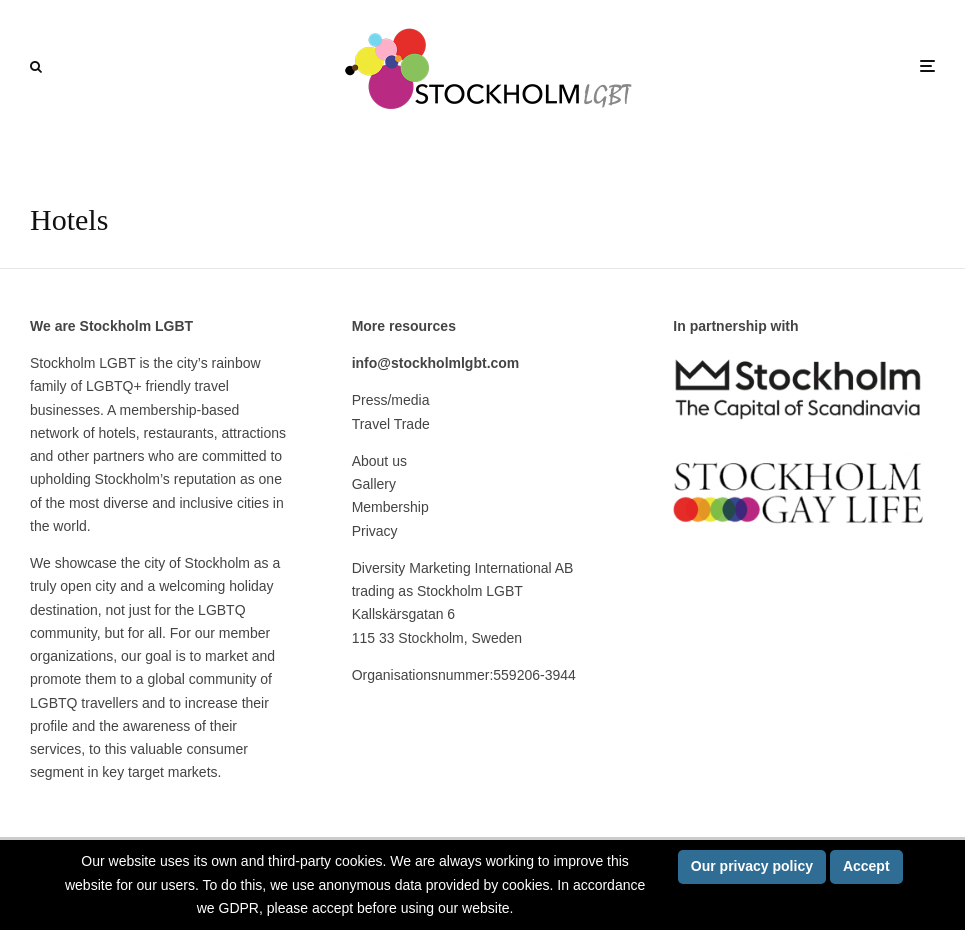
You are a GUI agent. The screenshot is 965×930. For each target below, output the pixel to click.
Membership (390, 507)
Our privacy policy (752, 866)
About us (379, 461)
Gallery (374, 484)
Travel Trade (391, 424)
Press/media (391, 400)
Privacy (375, 531)
